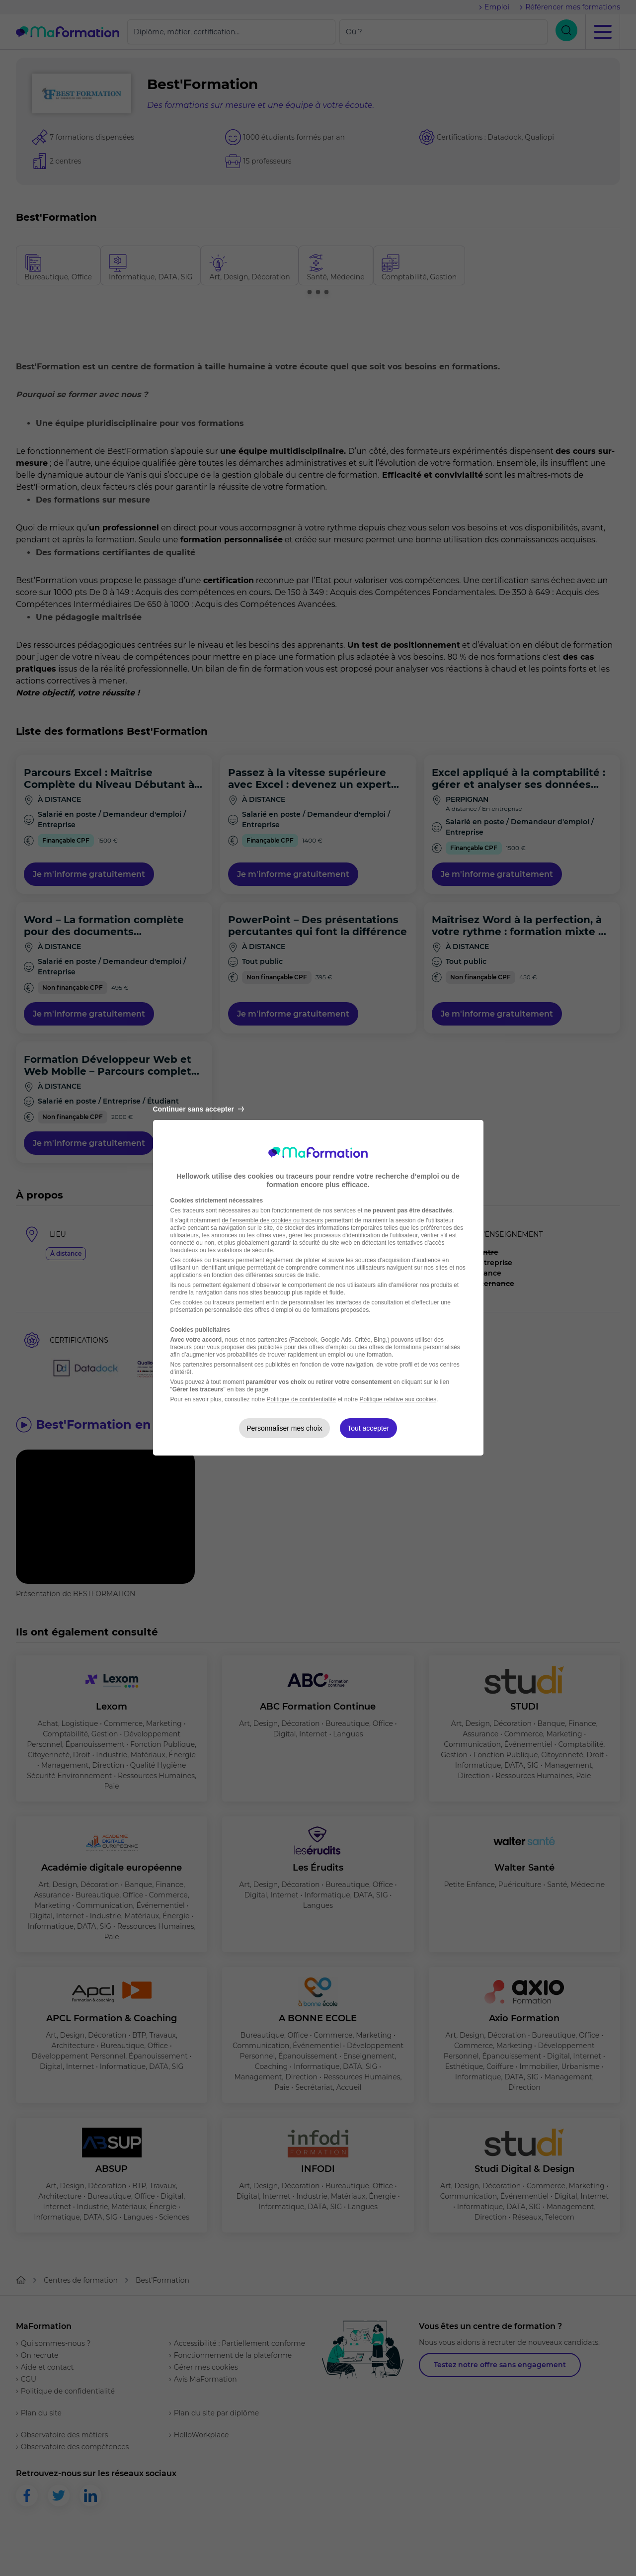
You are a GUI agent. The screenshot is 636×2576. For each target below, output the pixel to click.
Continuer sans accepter (198, 1109)
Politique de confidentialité (301, 1399)
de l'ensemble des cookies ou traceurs (272, 1220)
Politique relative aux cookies (397, 1399)
